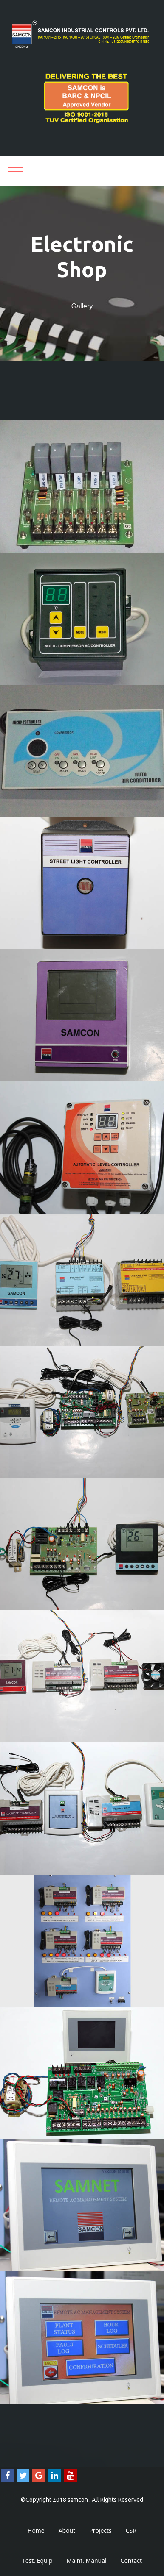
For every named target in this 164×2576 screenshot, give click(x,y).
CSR (131, 2530)
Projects (100, 2530)
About (67, 2530)
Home (36, 2530)
